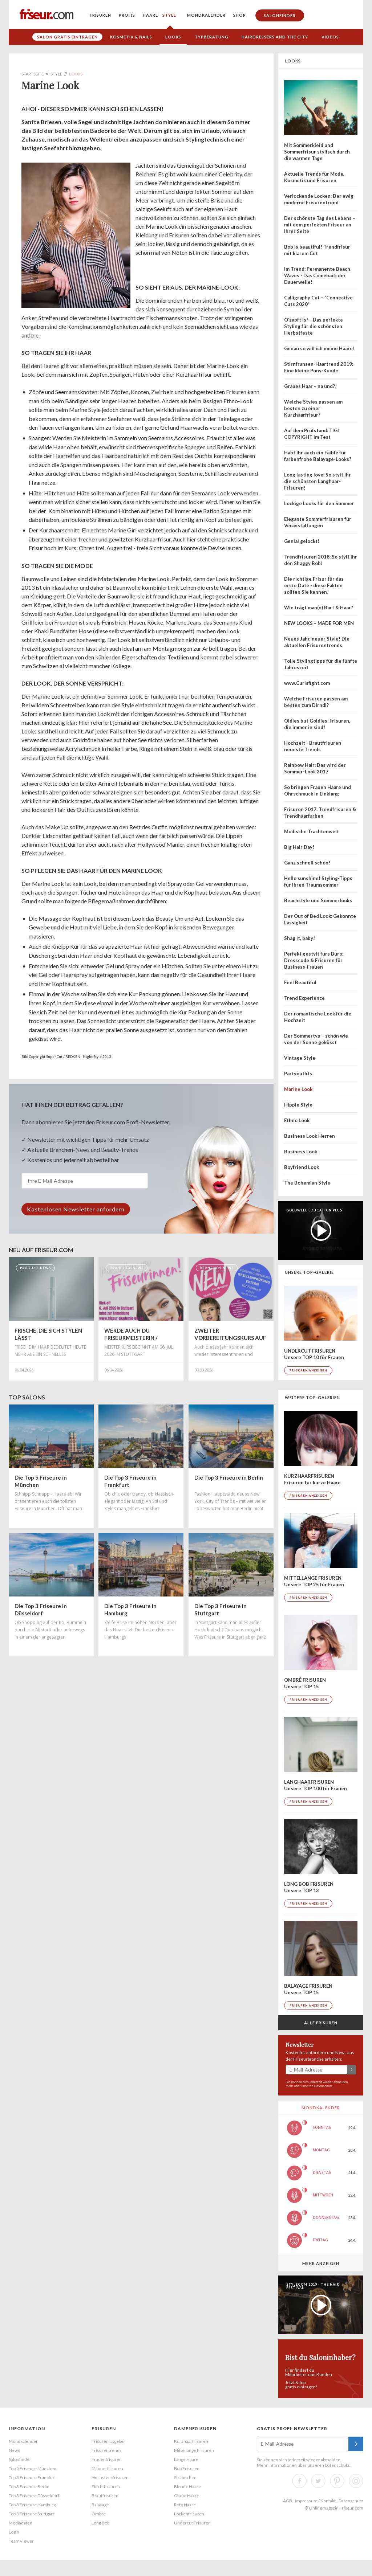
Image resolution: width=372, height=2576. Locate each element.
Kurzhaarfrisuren (191, 2441)
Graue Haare (186, 2495)
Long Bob (100, 2523)
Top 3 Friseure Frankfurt (32, 2477)
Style (169, 15)
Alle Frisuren (320, 2022)
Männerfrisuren (107, 2468)
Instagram (356, 2481)
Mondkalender (206, 15)
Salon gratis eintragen (67, 36)
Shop (239, 15)
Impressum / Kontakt (315, 2500)
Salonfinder (280, 15)
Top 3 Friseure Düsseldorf (34, 2495)
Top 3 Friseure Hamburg (32, 2504)
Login (14, 2532)
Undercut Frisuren (192, 2523)
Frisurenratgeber (108, 2441)
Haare (150, 15)
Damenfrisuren (195, 2428)
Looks (173, 36)
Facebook (299, 2481)
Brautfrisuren (105, 2495)
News (14, 2450)
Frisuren (100, 15)
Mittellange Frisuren (194, 2450)
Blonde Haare (187, 2486)
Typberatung (212, 36)
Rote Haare (185, 2504)
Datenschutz (323, 2086)
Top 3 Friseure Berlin (29, 2486)
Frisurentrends (107, 2450)
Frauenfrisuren (107, 2459)
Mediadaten (20, 2523)
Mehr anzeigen (320, 2263)
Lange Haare (186, 2459)
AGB (287, 2500)
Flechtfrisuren (106, 2486)
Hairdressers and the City (275, 36)
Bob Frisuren (186, 2468)
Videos (330, 36)
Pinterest (337, 2481)
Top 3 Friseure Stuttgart (31, 2513)
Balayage (100, 2504)
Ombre (99, 2513)
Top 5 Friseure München (32, 2468)
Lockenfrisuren (189, 2513)
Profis (127, 15)
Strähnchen (185, 2477)
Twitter (318, 2481)
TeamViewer (21, 2541)
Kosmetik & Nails (131, 36)
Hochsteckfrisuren (110, 2477)
